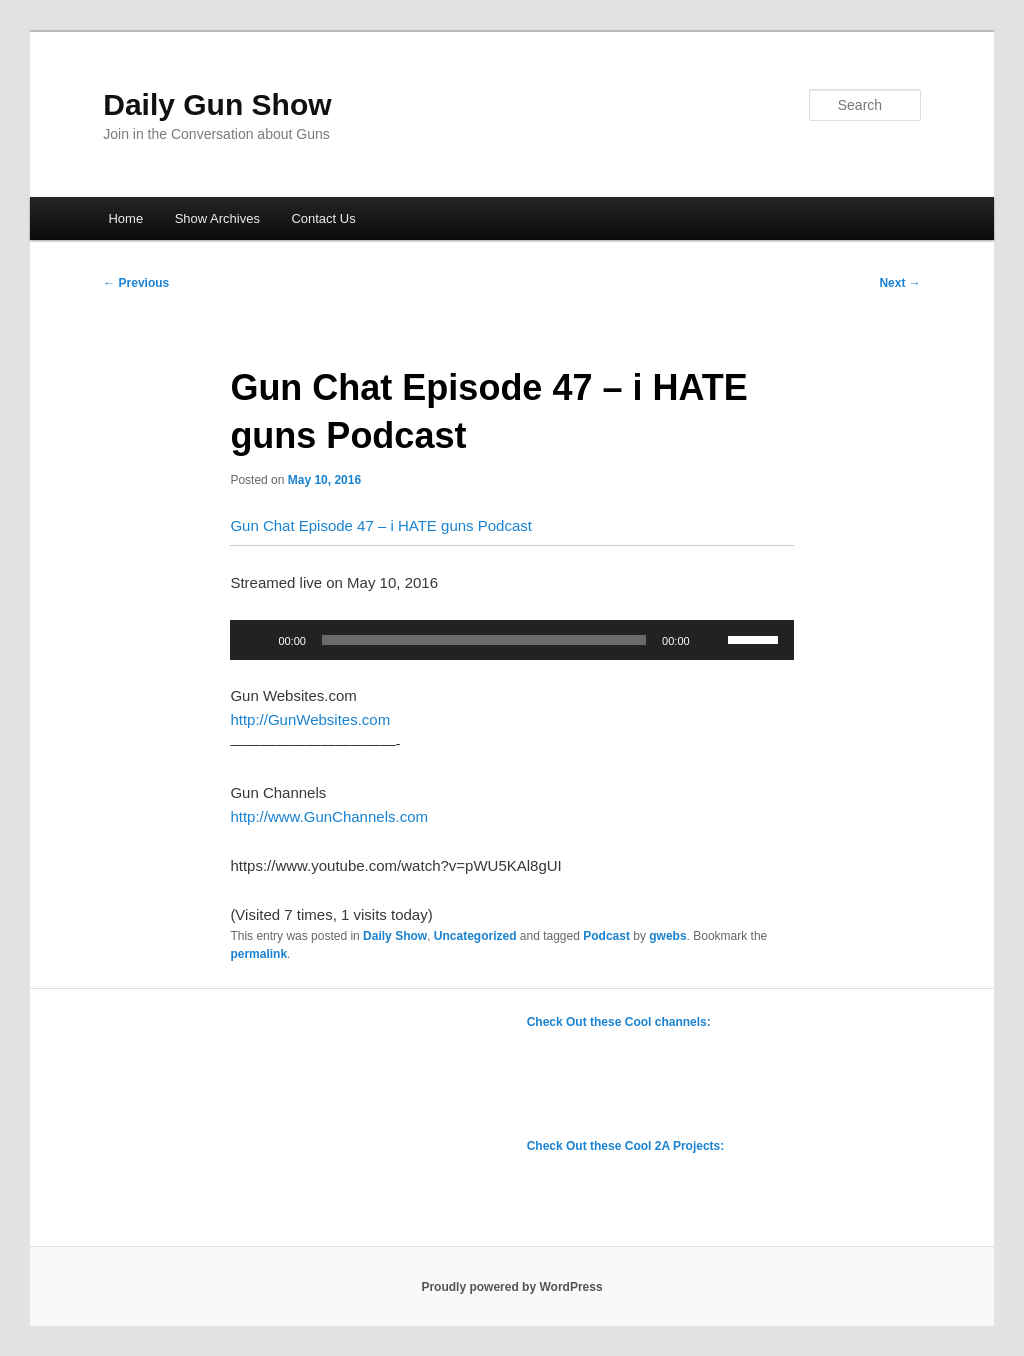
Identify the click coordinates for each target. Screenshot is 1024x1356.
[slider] (484, 640)
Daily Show (395, 936)
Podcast (606, 936)
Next (899, 283)
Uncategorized (475, 936)
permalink (258, 954)
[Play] (256, 640)
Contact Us (323, 218)
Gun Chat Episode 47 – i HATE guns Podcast (381, 525)
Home (125, 218)
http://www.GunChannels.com (329, 816)
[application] (511, 640)
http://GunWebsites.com (310, 719)
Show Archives (217, 218)
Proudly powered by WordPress (511, 1287)
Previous (136, 283)
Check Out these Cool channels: (619, 1022)
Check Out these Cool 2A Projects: (626, 1146)
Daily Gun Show (217, 104)
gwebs (667, 936)
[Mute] (712, 640)
